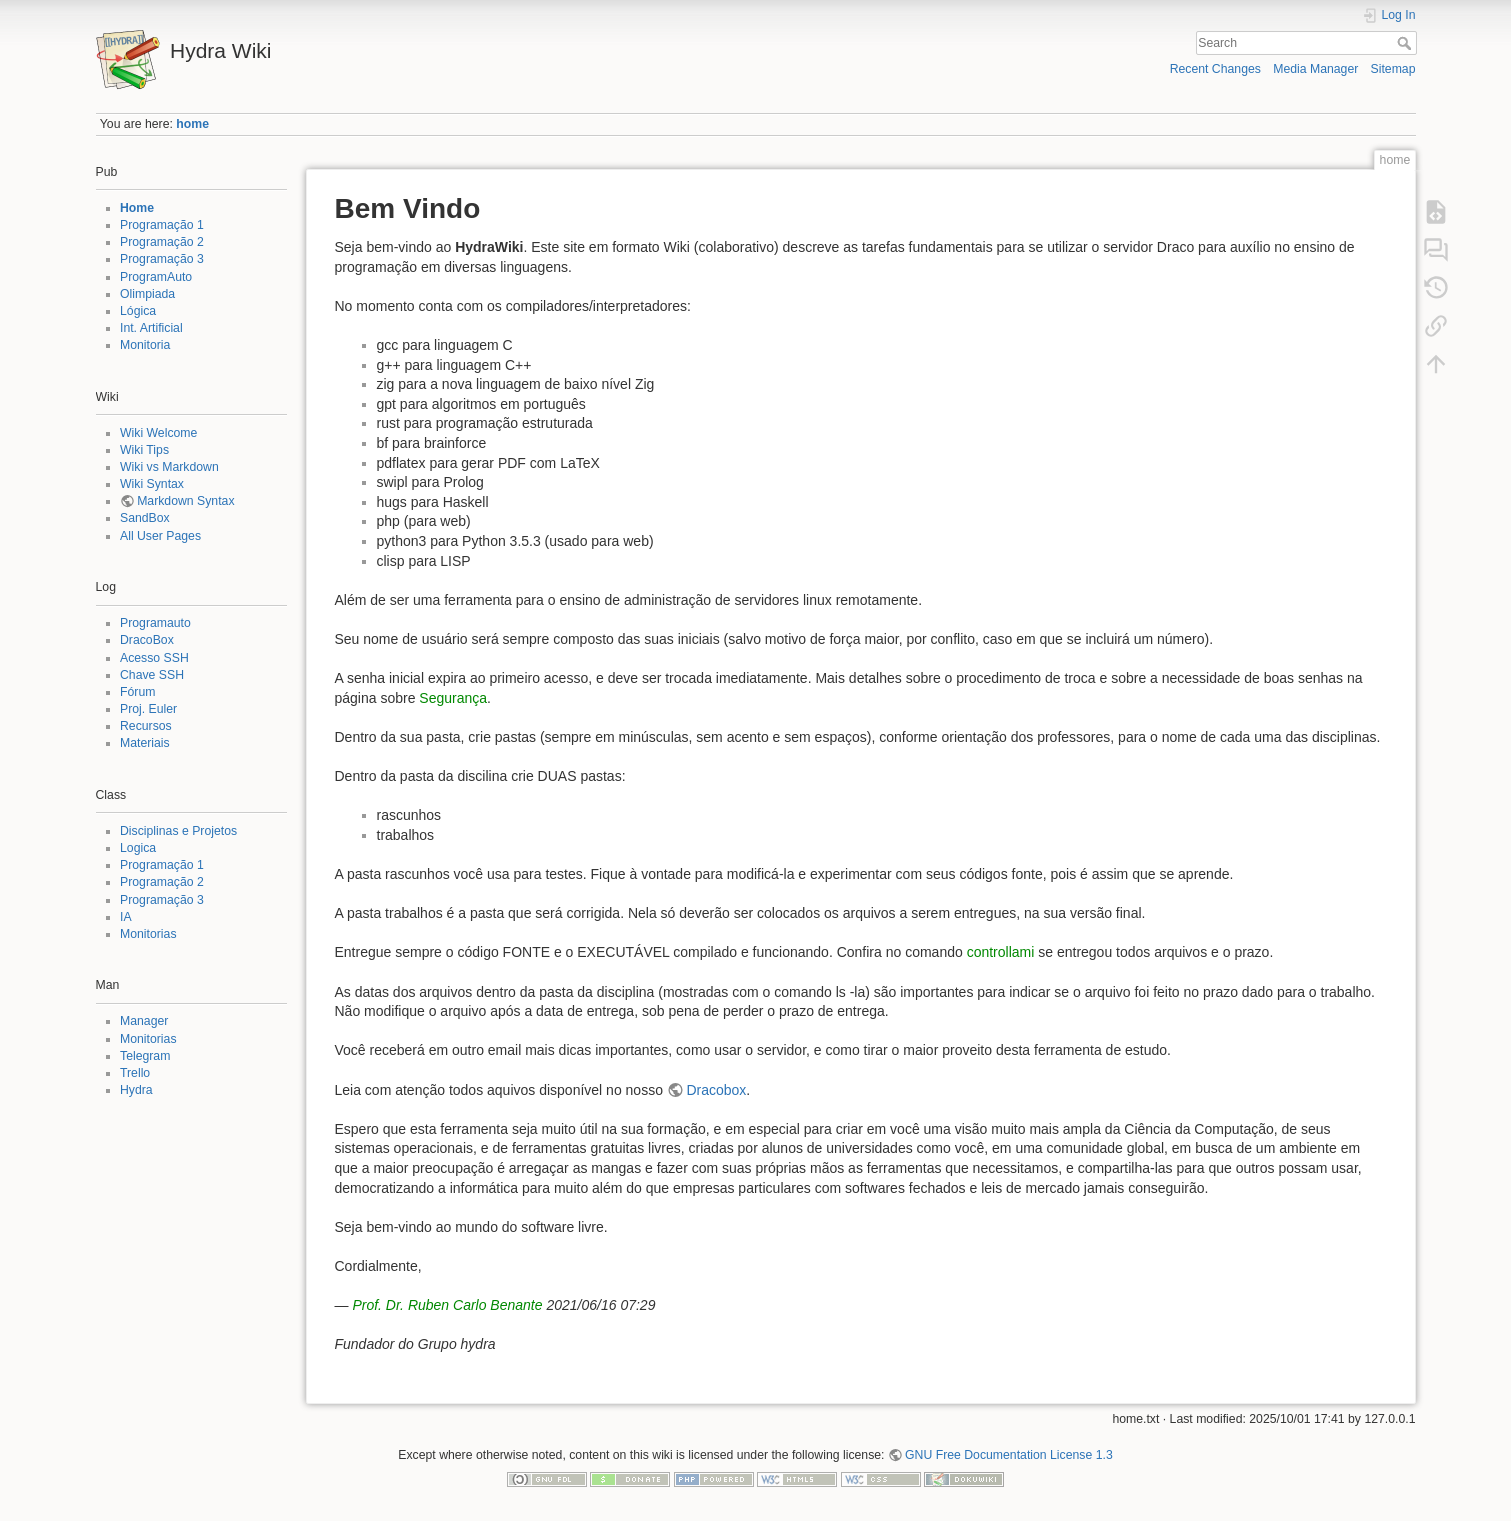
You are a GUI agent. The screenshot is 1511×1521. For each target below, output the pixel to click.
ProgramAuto (156, 277)
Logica (138, 848)
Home (137, 208)
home (192, 124)
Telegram (145, 1056)
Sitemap (1393, 69)
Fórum (137, 692)
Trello (135, 1073)
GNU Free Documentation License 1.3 (1009, 1455)
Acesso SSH (154, 658)
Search (1406, 43)
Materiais (145, 743)
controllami (1001, 952)
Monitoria (145, 345)
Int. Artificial (151, 328)
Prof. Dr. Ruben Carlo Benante (447, 1305)
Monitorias (148, 934)
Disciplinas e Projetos (178, 831)
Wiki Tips (144, 450)
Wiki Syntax (152, 484)
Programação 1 (162, 225)
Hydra (136, 1090)
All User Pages (160, 536)
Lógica (138, 311)
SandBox (145, 518)
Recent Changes (1215, 69)
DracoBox (147, 640)
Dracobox (716, 1090)
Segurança (453, 698)
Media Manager (1315, 69)
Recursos (146, 726)
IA (126, 917)
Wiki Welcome (158, 433)
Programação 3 (162, 259)
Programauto (155, 623)
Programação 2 (162, 242)
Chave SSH (152, 675)
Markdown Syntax (185, 501)
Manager (144, 1021)
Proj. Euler (148, 709)
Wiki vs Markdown (169, 467)
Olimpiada (147, 294)
